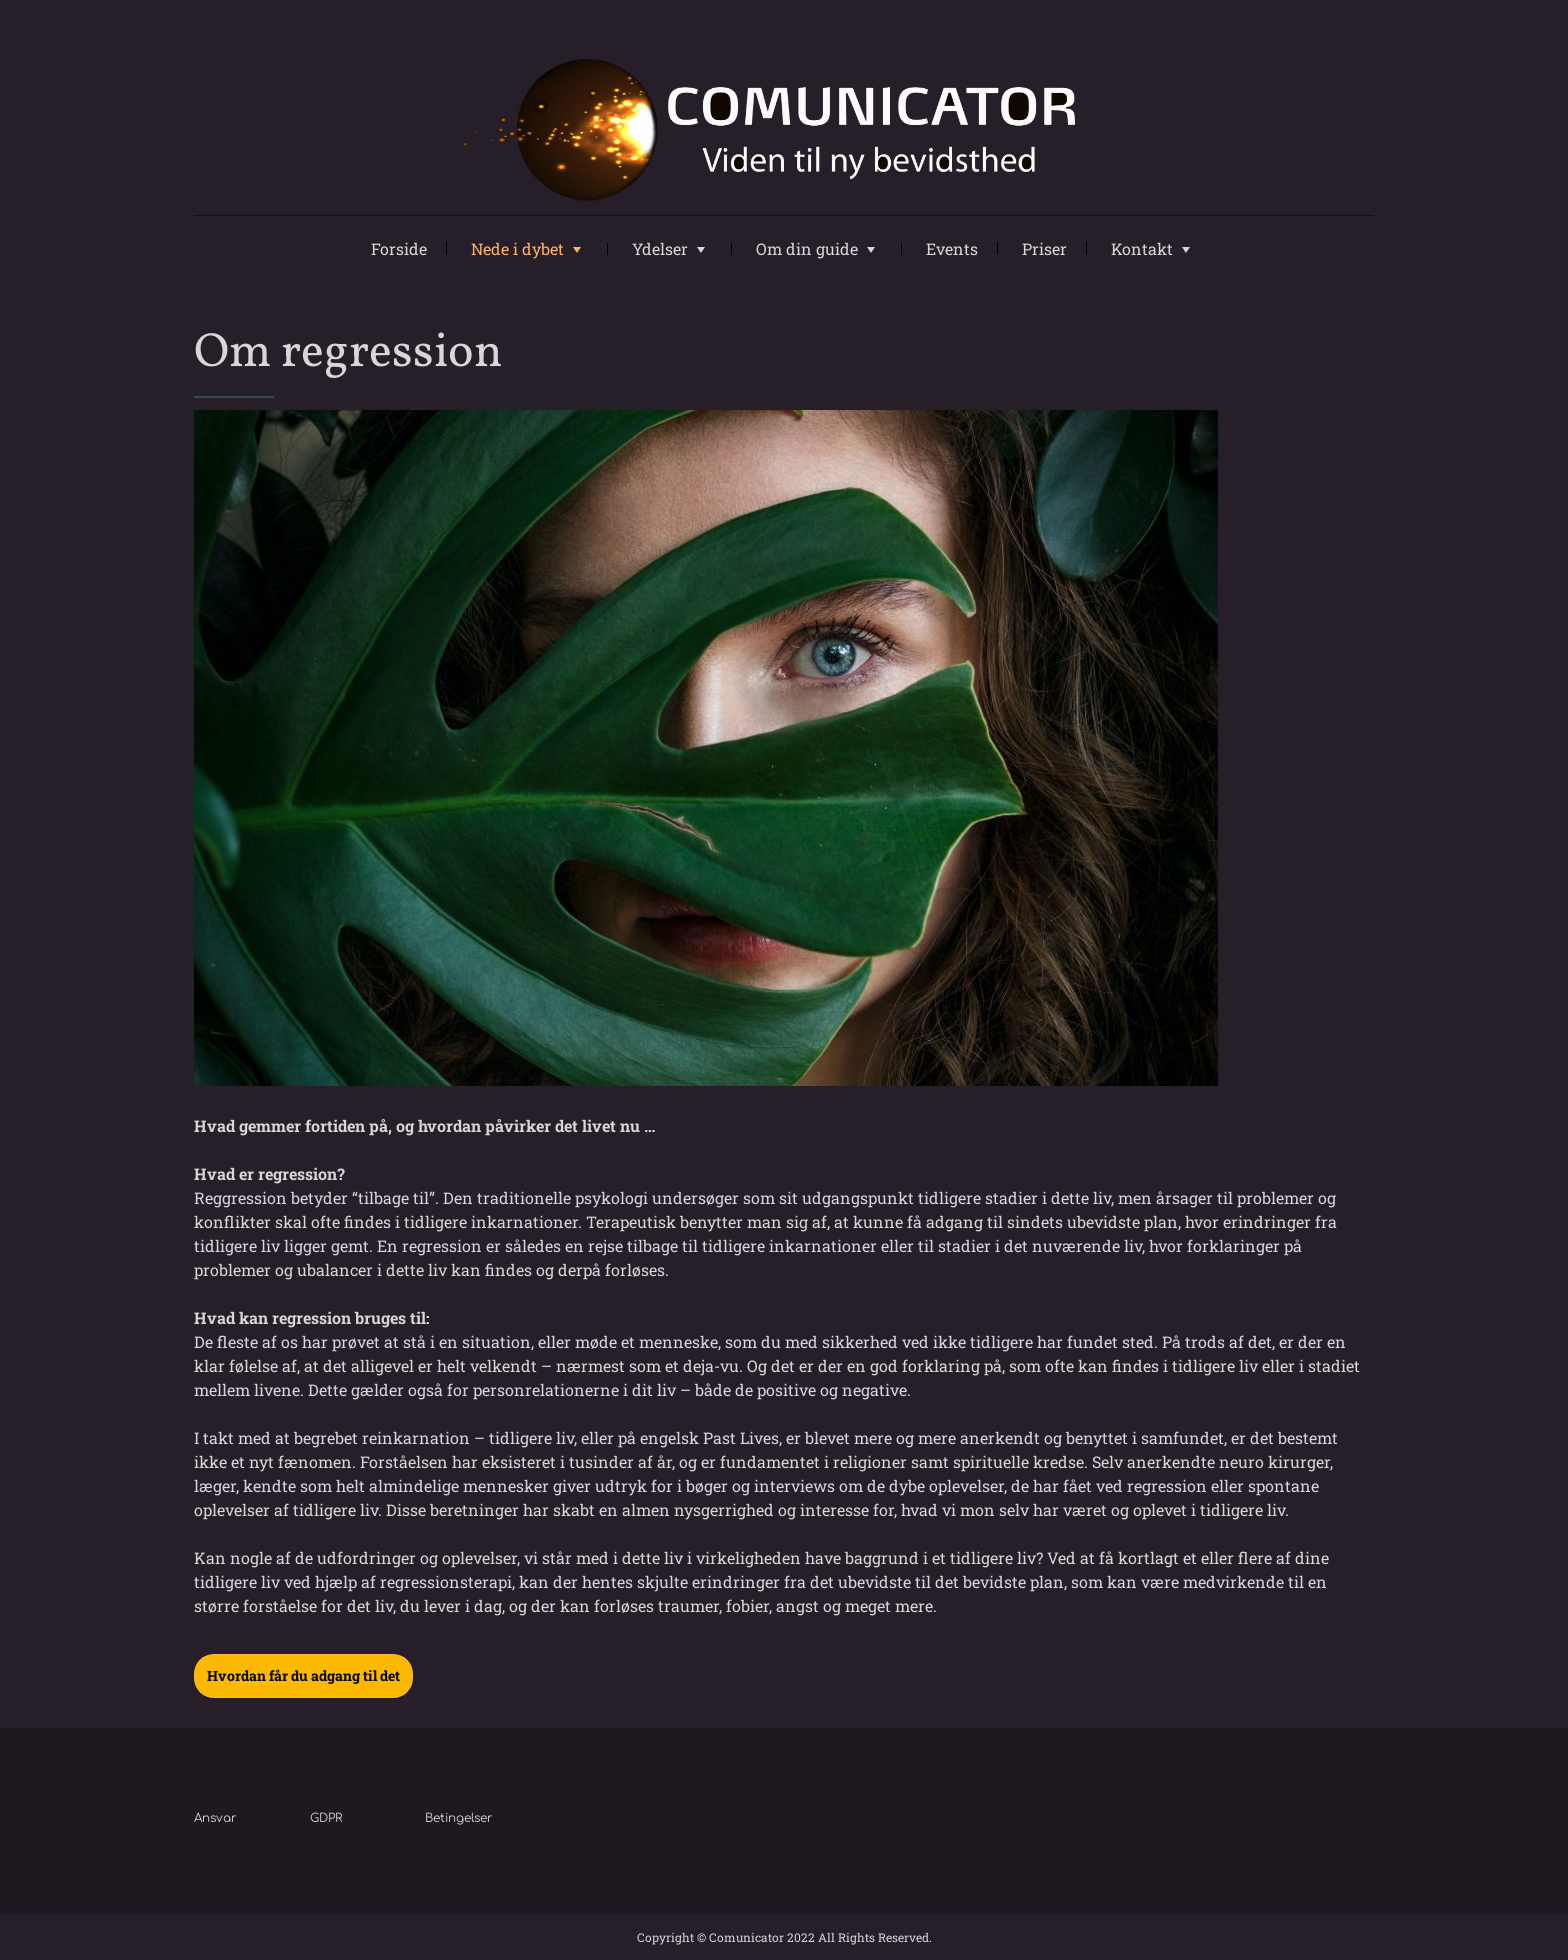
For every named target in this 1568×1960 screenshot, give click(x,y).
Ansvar (215, 1818)
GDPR (326, 1818)
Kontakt (1142, 248)
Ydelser (660, 248)
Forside (399, 248)
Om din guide (807, 248)
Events (952, 248)
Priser (1044, 248)
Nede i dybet (517, 248)
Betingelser (459, 1818)
